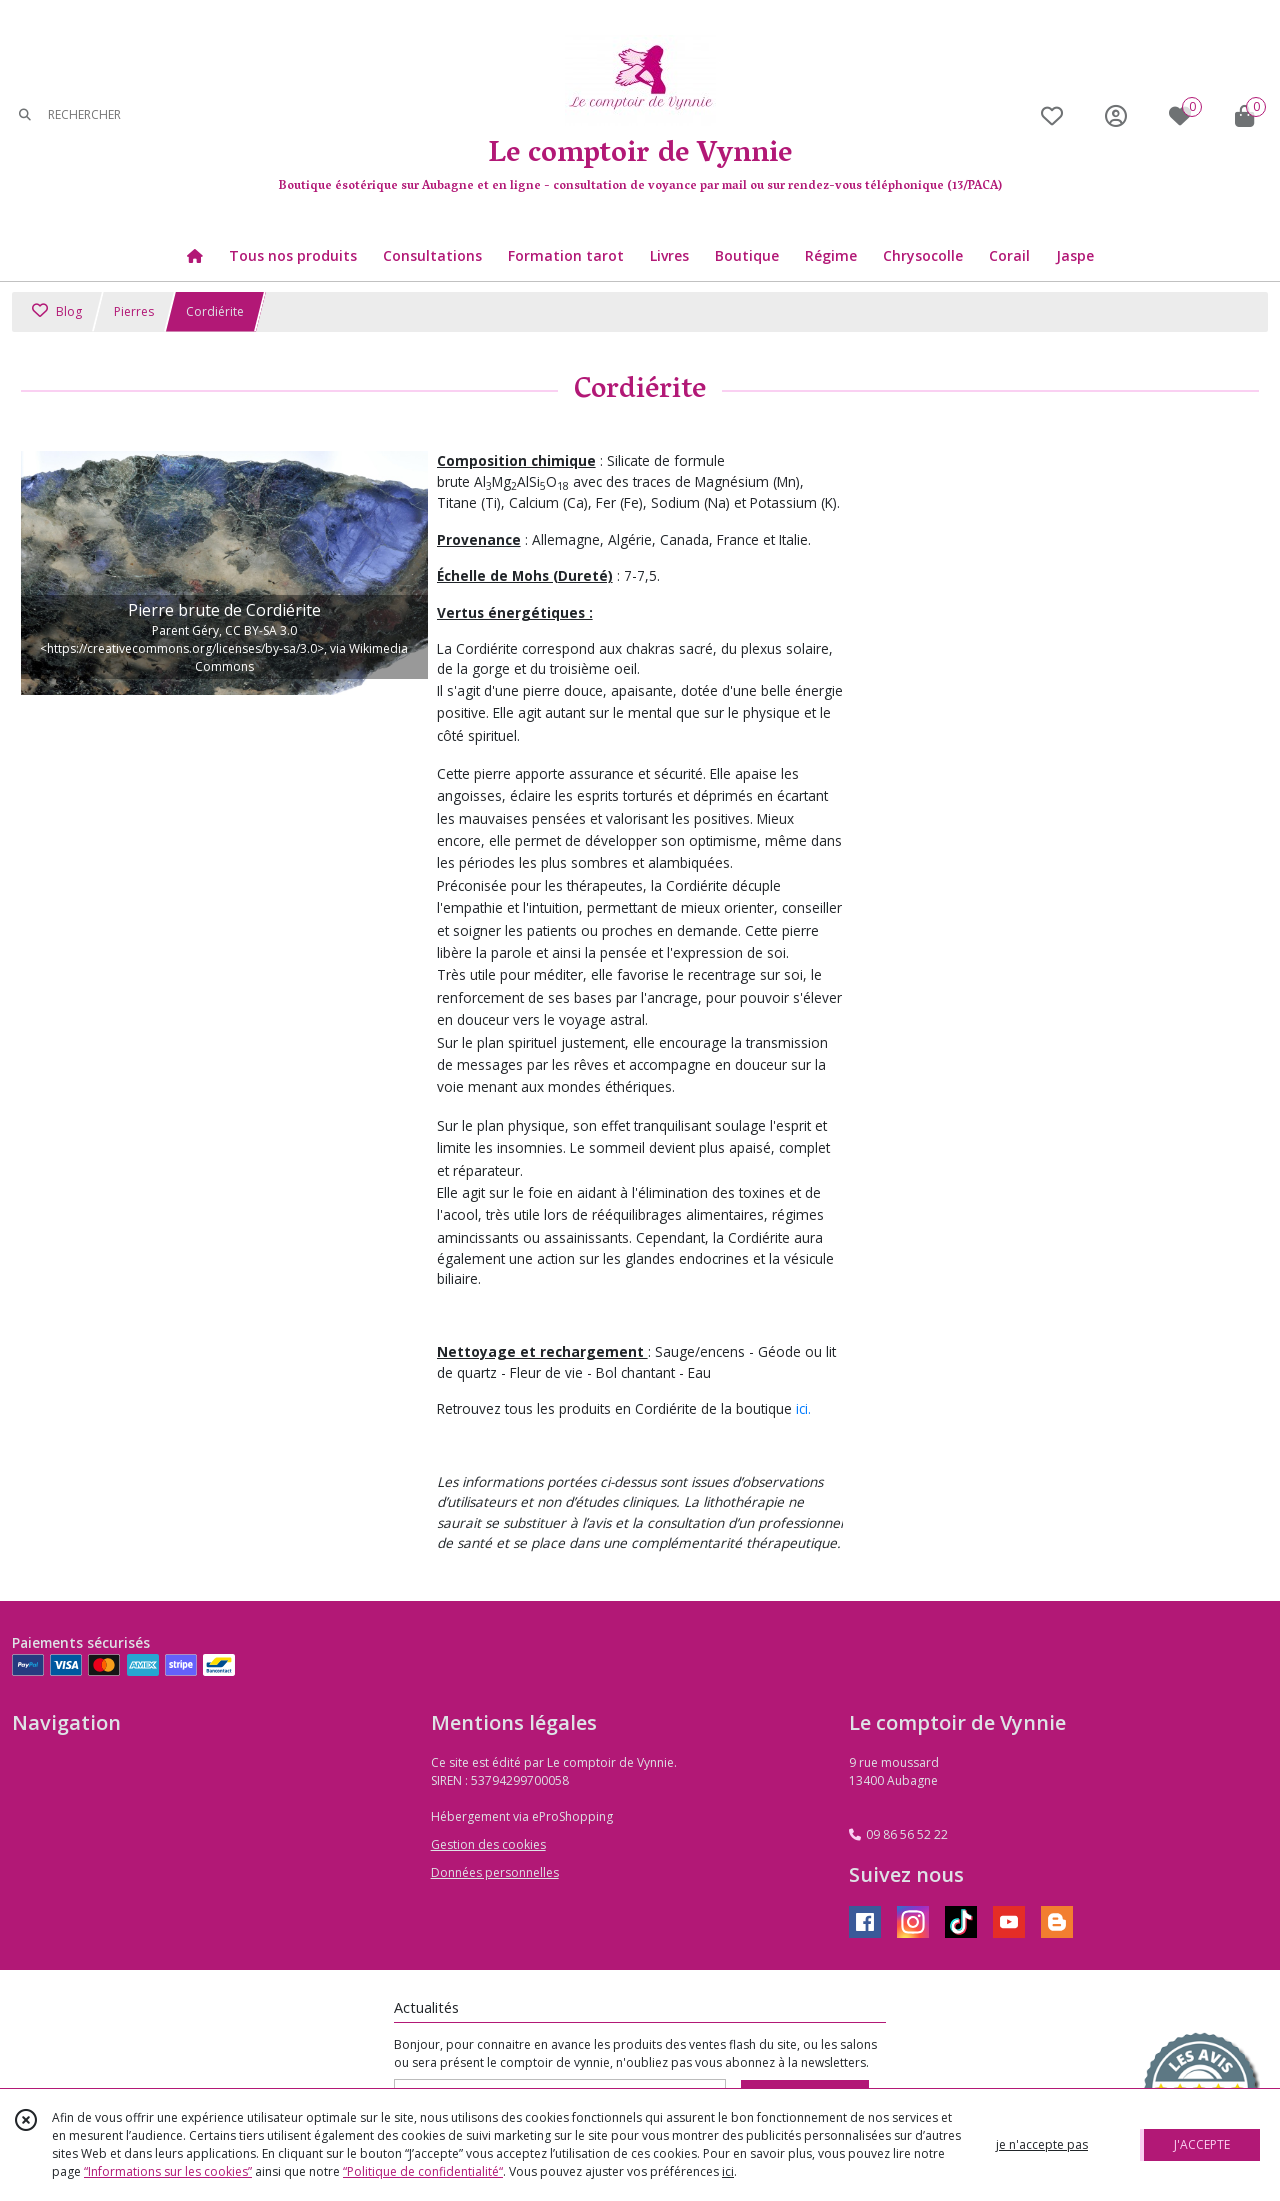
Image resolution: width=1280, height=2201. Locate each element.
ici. (803, 1408)
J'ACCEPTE (1202, 2144)
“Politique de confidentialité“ (423, 2171)
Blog (57, 311)
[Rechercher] (25, 115)
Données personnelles (495, 1872)
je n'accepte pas (1042, 2144)
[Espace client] (1116, 115)
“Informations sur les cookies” (168, 2171)
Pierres (134, 311)
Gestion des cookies (488, 1844)
